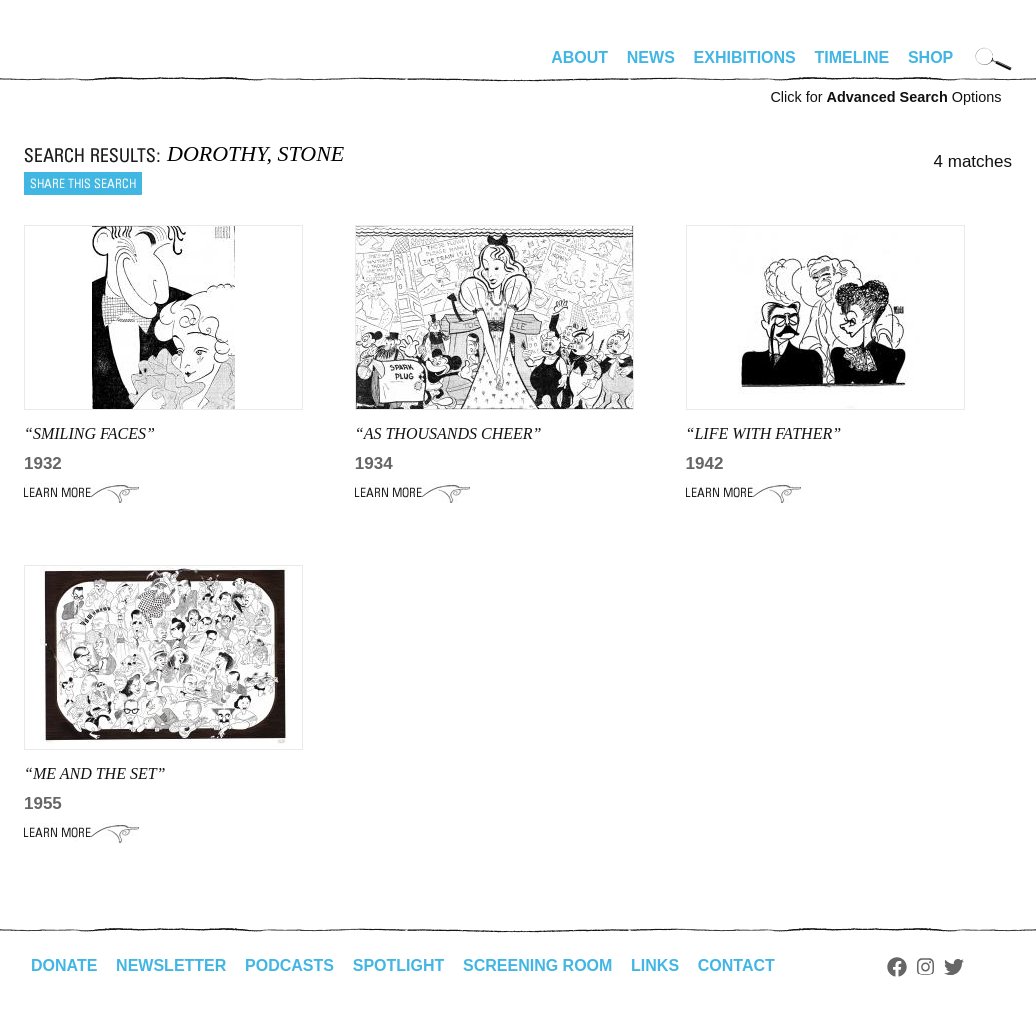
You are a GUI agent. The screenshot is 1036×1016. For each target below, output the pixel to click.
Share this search (83, 183)
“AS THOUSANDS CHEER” (448, 433)
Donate (64, 965)
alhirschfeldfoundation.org (84, 66)
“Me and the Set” (95, 773)
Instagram (925, 967)
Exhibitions (745, 57)
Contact (736, 965)
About (579, 57)
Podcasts (289, 965)
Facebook (897, 967)
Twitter (954, 967)
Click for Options (885, 97)
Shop (930, 57)
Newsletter (171, 965)
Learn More (81, 493)
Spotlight (399, 965)
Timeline (852, 57)
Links (655, 965)
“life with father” (764, 433)
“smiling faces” (89, 433)
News (651, 57)
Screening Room (537, 965)
